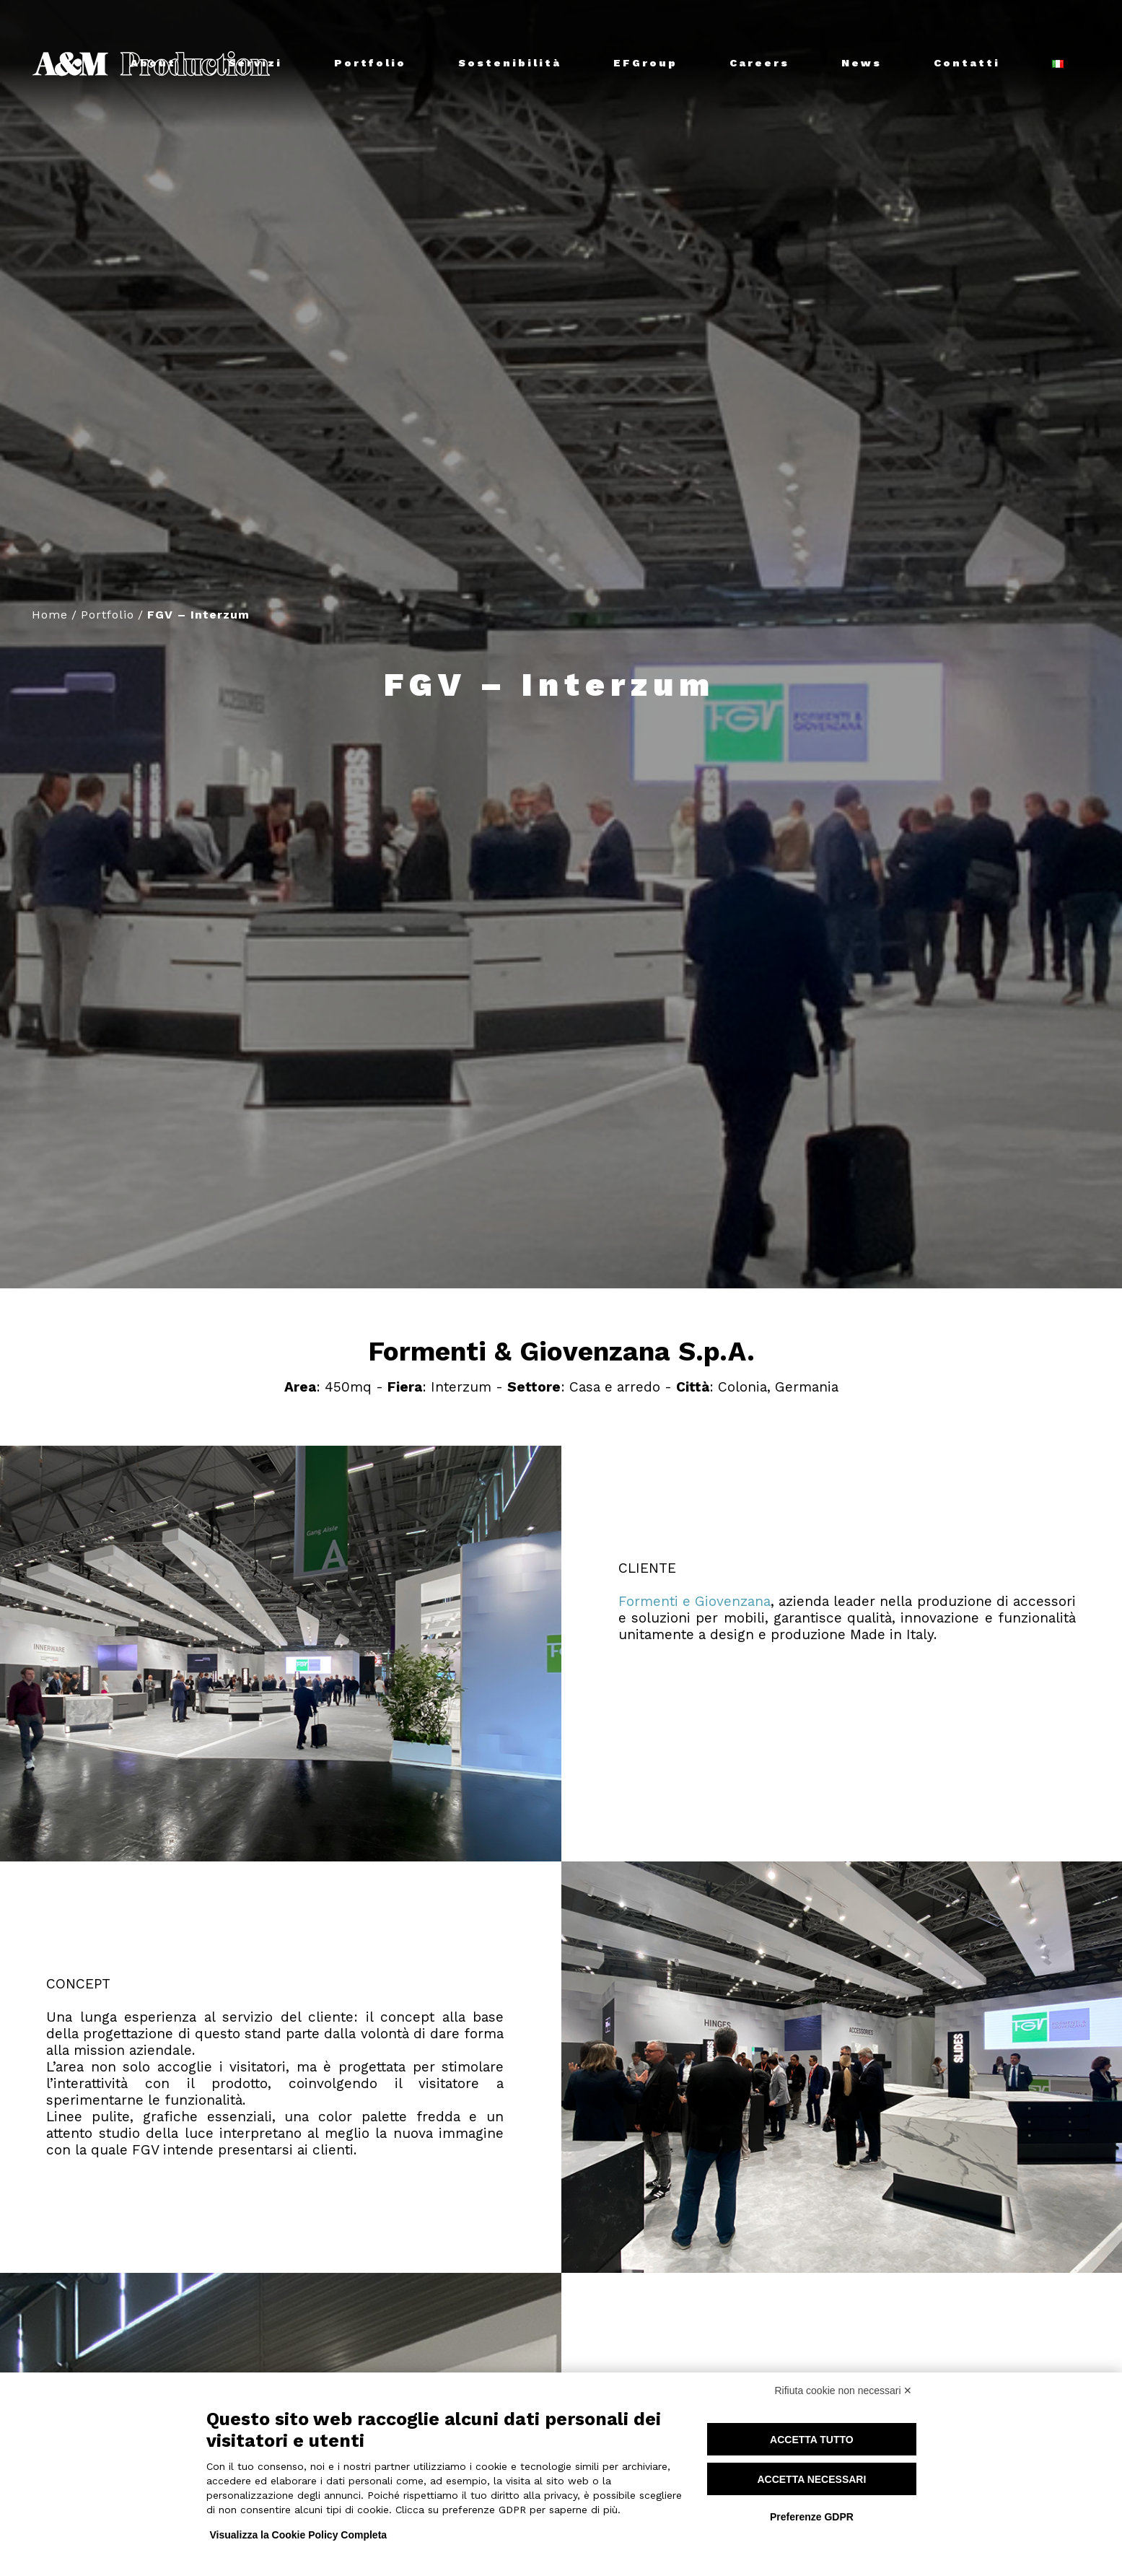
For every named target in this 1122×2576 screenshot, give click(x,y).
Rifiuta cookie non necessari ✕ (844, 2390)
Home (50, 614)
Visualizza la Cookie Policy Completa (298, 2535)
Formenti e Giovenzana (694, 1601)
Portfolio (107, 614)
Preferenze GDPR (812, 2517)
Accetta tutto (812, 2439)
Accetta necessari (811, 2479)
